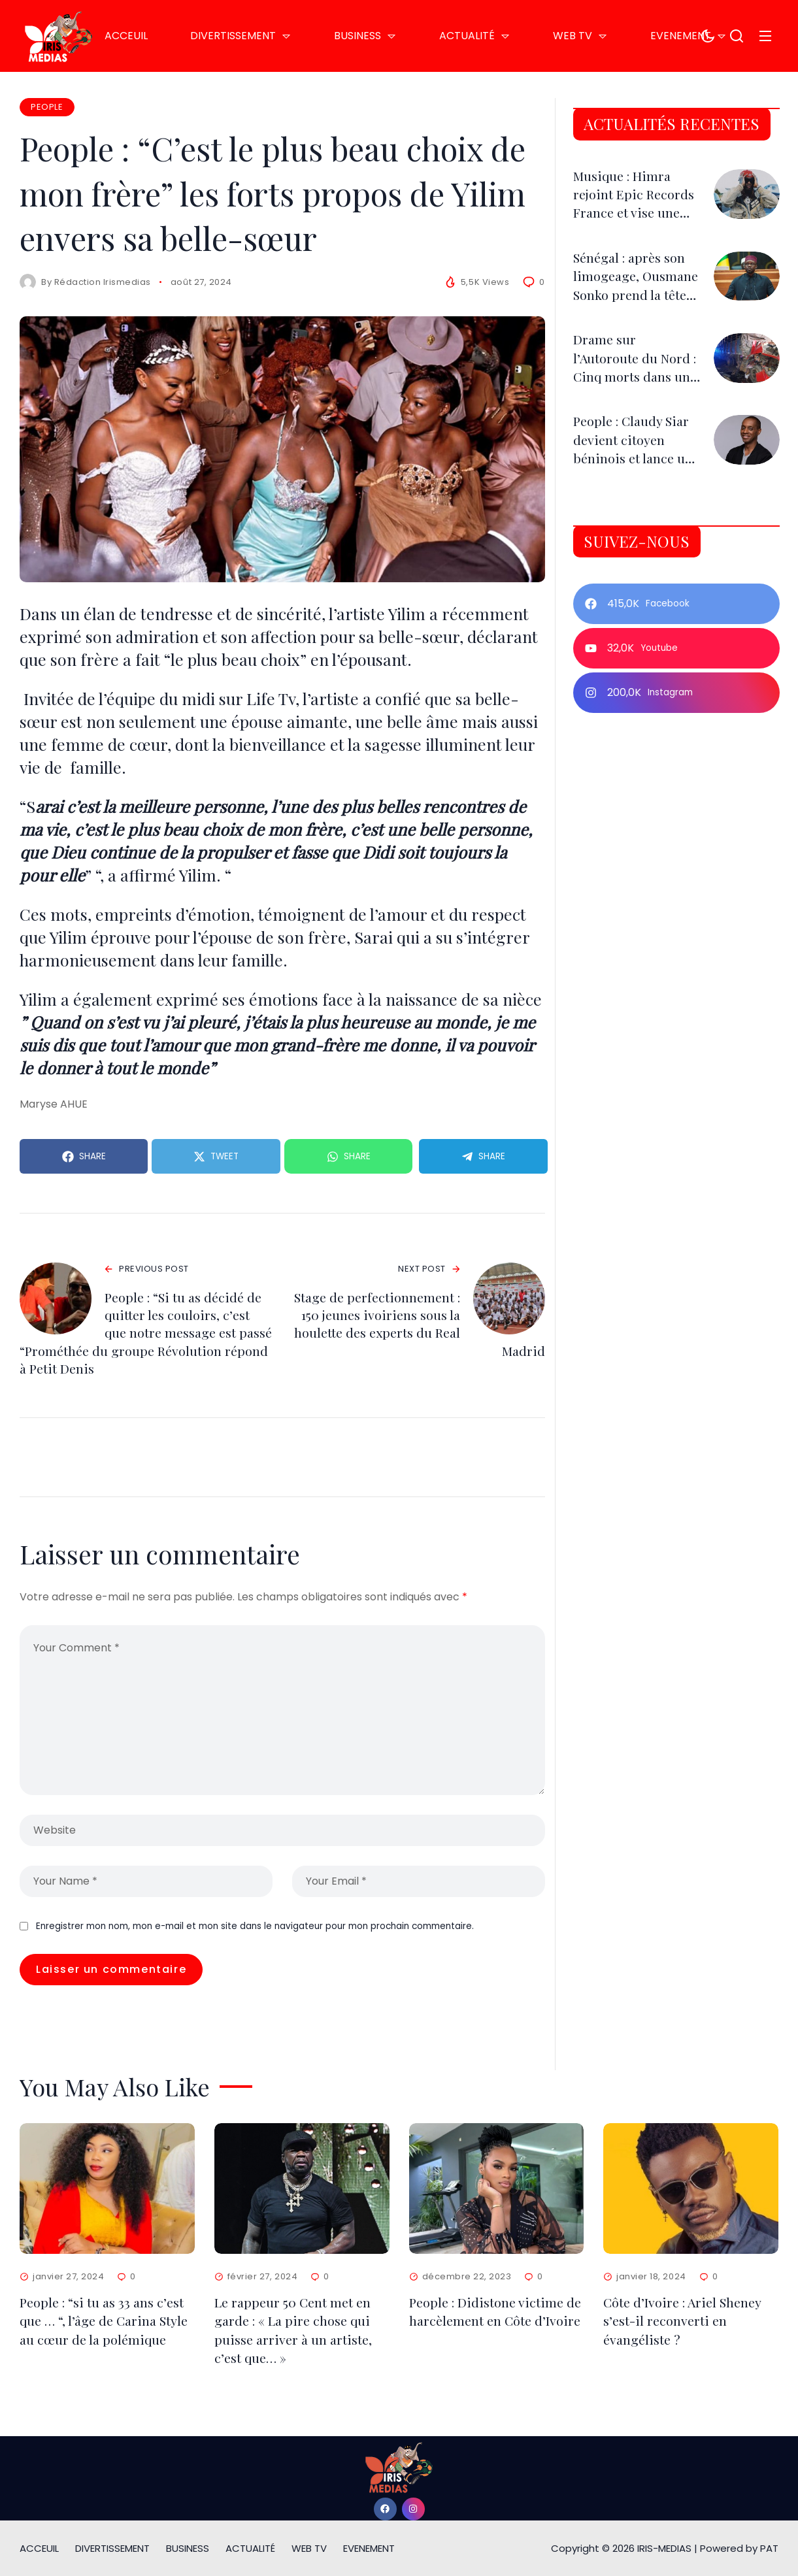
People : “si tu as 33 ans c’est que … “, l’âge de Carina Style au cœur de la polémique (105, 2325)
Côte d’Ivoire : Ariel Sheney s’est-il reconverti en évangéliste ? (683, 2325)
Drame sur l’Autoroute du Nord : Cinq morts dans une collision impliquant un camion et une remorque (636, 406)
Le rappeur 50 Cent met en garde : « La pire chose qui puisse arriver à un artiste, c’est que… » (292, 2334)
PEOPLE (47, 107)
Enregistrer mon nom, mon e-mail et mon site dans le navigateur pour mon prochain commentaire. (255, 1928)
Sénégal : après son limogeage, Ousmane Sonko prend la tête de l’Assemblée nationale (631, 325)
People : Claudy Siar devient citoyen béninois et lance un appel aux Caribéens (635, 469)
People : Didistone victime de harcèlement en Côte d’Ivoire (495, 2316)
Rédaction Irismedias (102, 282)
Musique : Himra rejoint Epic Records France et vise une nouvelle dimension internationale (634, 235)
